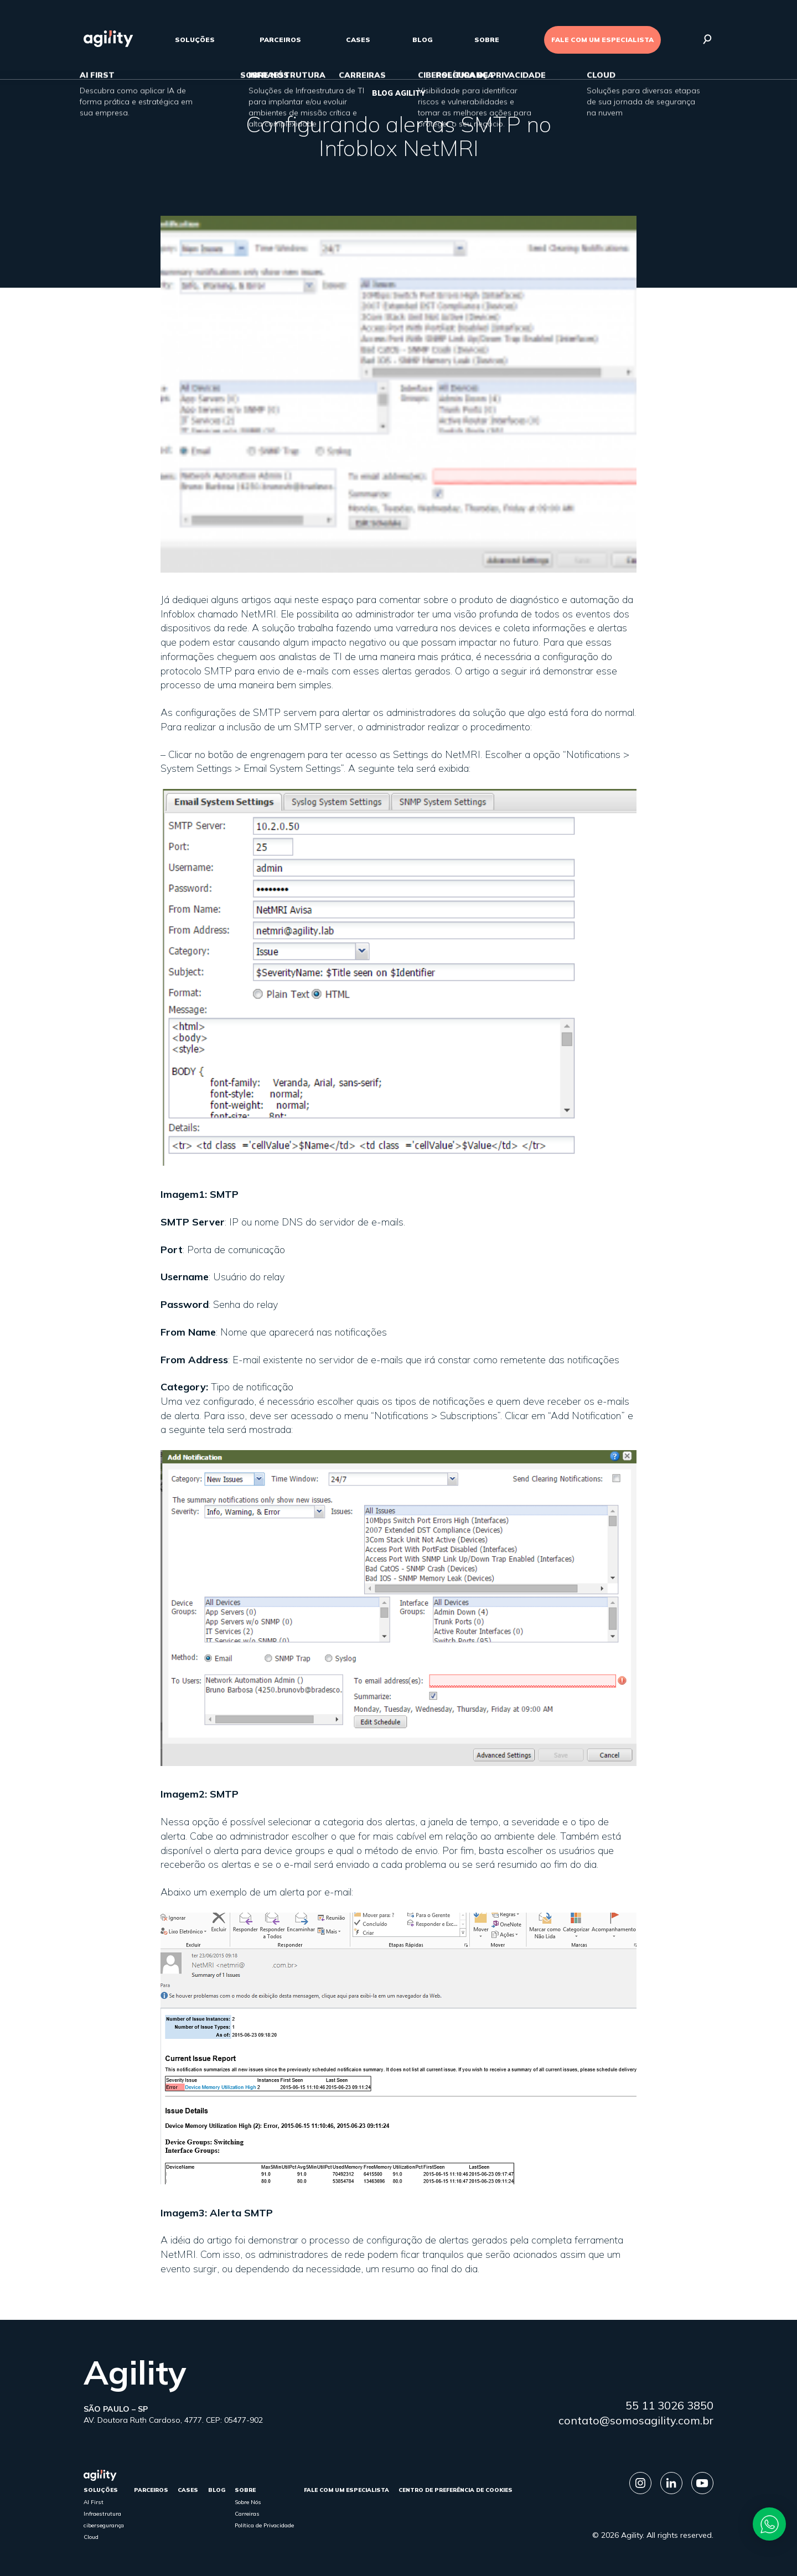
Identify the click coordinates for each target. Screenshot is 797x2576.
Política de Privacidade (264, 2525)
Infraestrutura (102, 2513)
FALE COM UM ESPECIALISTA (602, 39)
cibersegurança (104, 2525)
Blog (422, 39)
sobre (486, 39)
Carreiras (247, 2513)
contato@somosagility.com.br (635, 2420)
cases (358, 39)
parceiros (280, 39)
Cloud (91, 2537)
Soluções (195, 39)
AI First (93, 2502)
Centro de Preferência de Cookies (455, 2490)
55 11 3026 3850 (669, 2405)
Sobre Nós (248, 2502)
